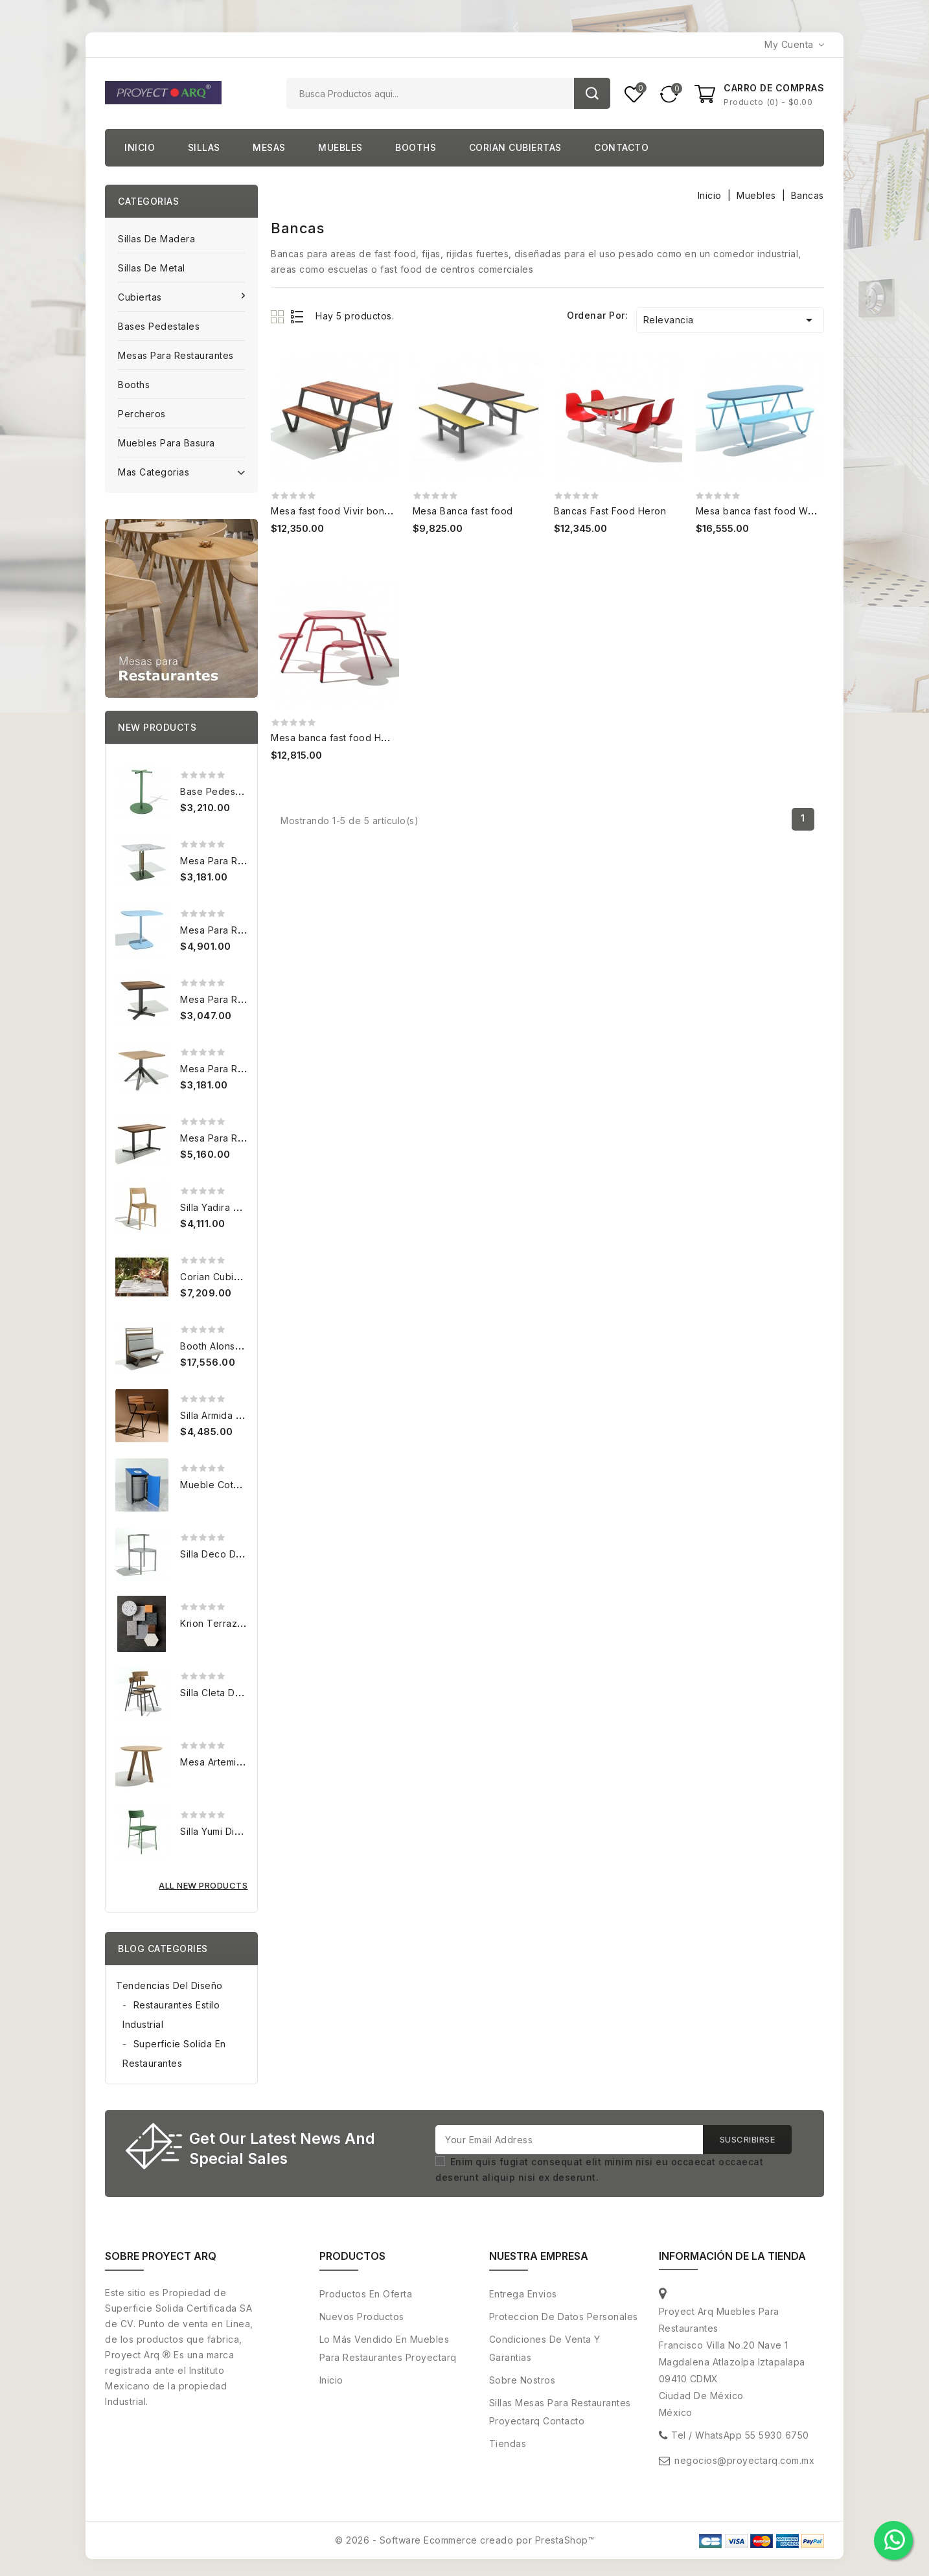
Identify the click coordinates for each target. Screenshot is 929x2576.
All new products (203, 1885)
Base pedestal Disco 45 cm (243, 791)
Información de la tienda (732, 2255)
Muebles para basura (166, 442)
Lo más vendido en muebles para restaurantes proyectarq (388, 2348)
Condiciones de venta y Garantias (545, 2348)
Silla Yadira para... (220, 1207)
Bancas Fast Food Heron (610, 510)
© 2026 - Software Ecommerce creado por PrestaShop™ (464, 2540)
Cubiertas (141, 297)
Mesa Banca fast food (463, 510)
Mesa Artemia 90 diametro (240, 1761)
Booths (415, 147)
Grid (279, 316)
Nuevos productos (361, 2316)
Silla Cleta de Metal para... (239, 1692)
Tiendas (508, 2443)
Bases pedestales (159, 326)
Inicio (139, 147)
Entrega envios (523, 2293)
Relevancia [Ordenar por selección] (730, 320)
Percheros (142, 413)
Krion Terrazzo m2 (223, 1623)
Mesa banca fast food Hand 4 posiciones (365, 737)
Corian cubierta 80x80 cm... (244, 1276)
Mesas (269, 147)
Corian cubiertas (515, 147)
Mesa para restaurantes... (239, 860)
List (298, 316)
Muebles (340, 147)
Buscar (592, 93)
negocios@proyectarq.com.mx (744, 2460)
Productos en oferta (366, 2293)
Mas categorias (181, 471)
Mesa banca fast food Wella (760, 510)
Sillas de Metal (151, 267)
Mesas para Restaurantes (176, 355)
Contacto (621, 147)
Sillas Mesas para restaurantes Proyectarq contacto (560, 2411)
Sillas (204, 147)
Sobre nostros (522, 2380)
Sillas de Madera (156, 238)
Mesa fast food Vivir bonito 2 (337, 510)
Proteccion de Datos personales (563, 2316)
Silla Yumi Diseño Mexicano (242, 1831)
